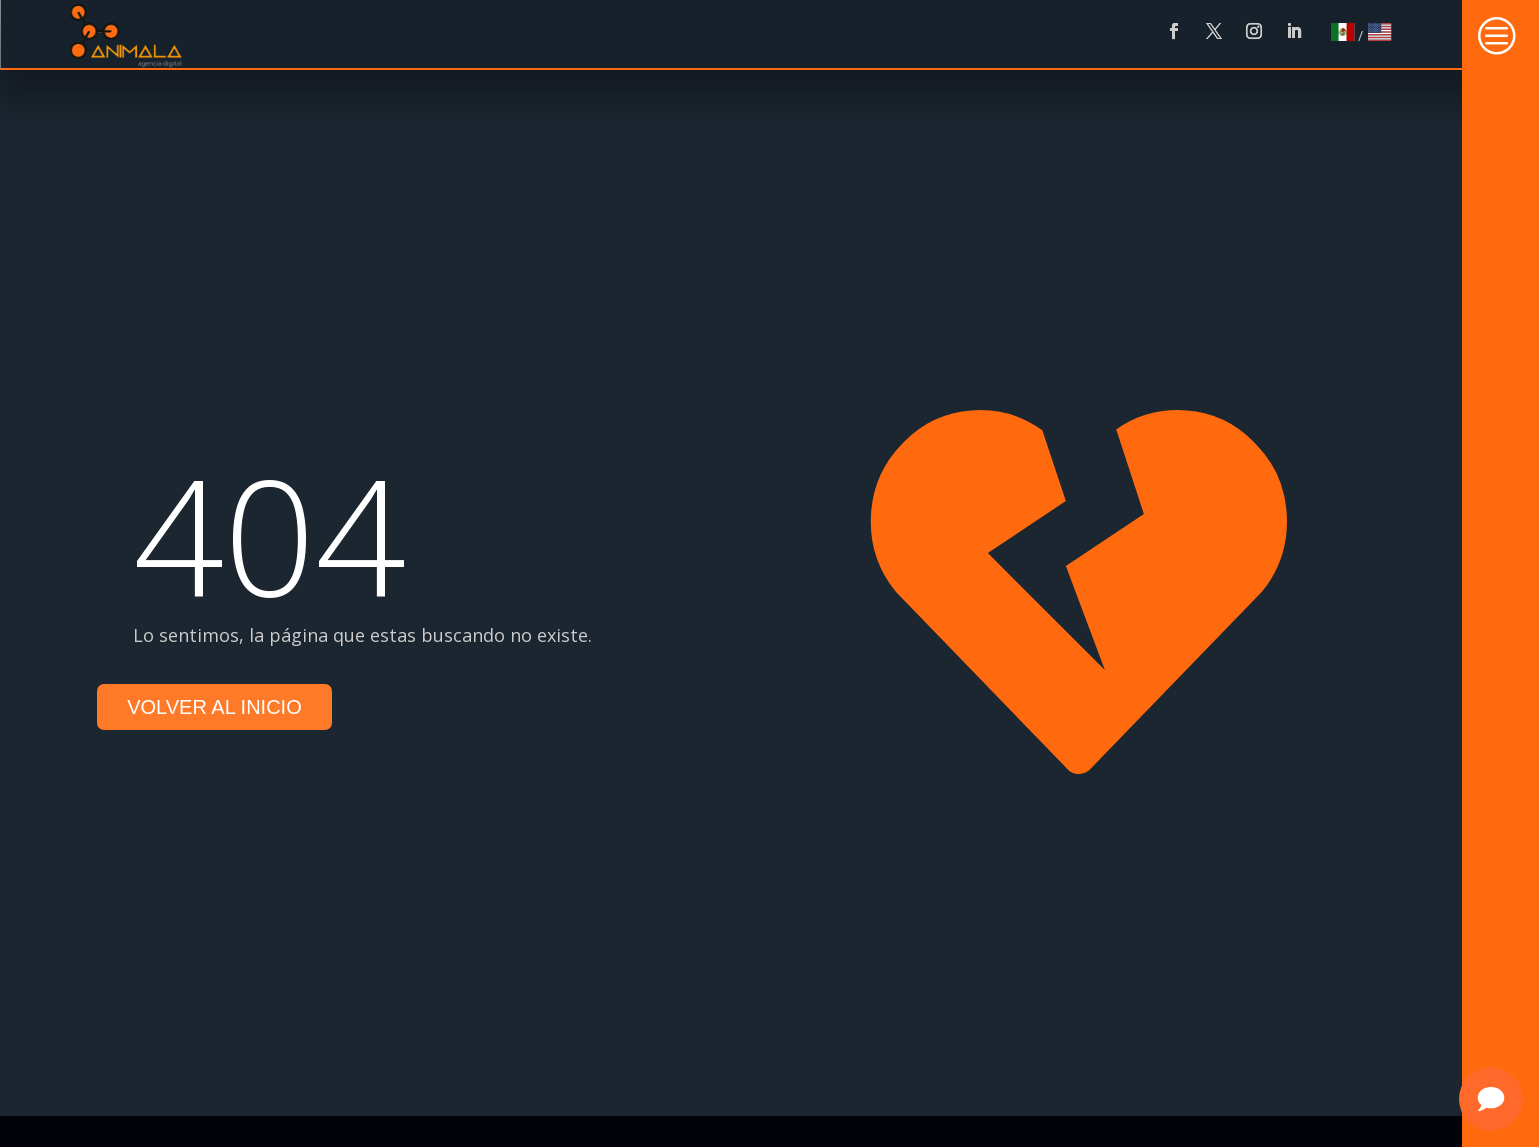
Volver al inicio (214, 707)
